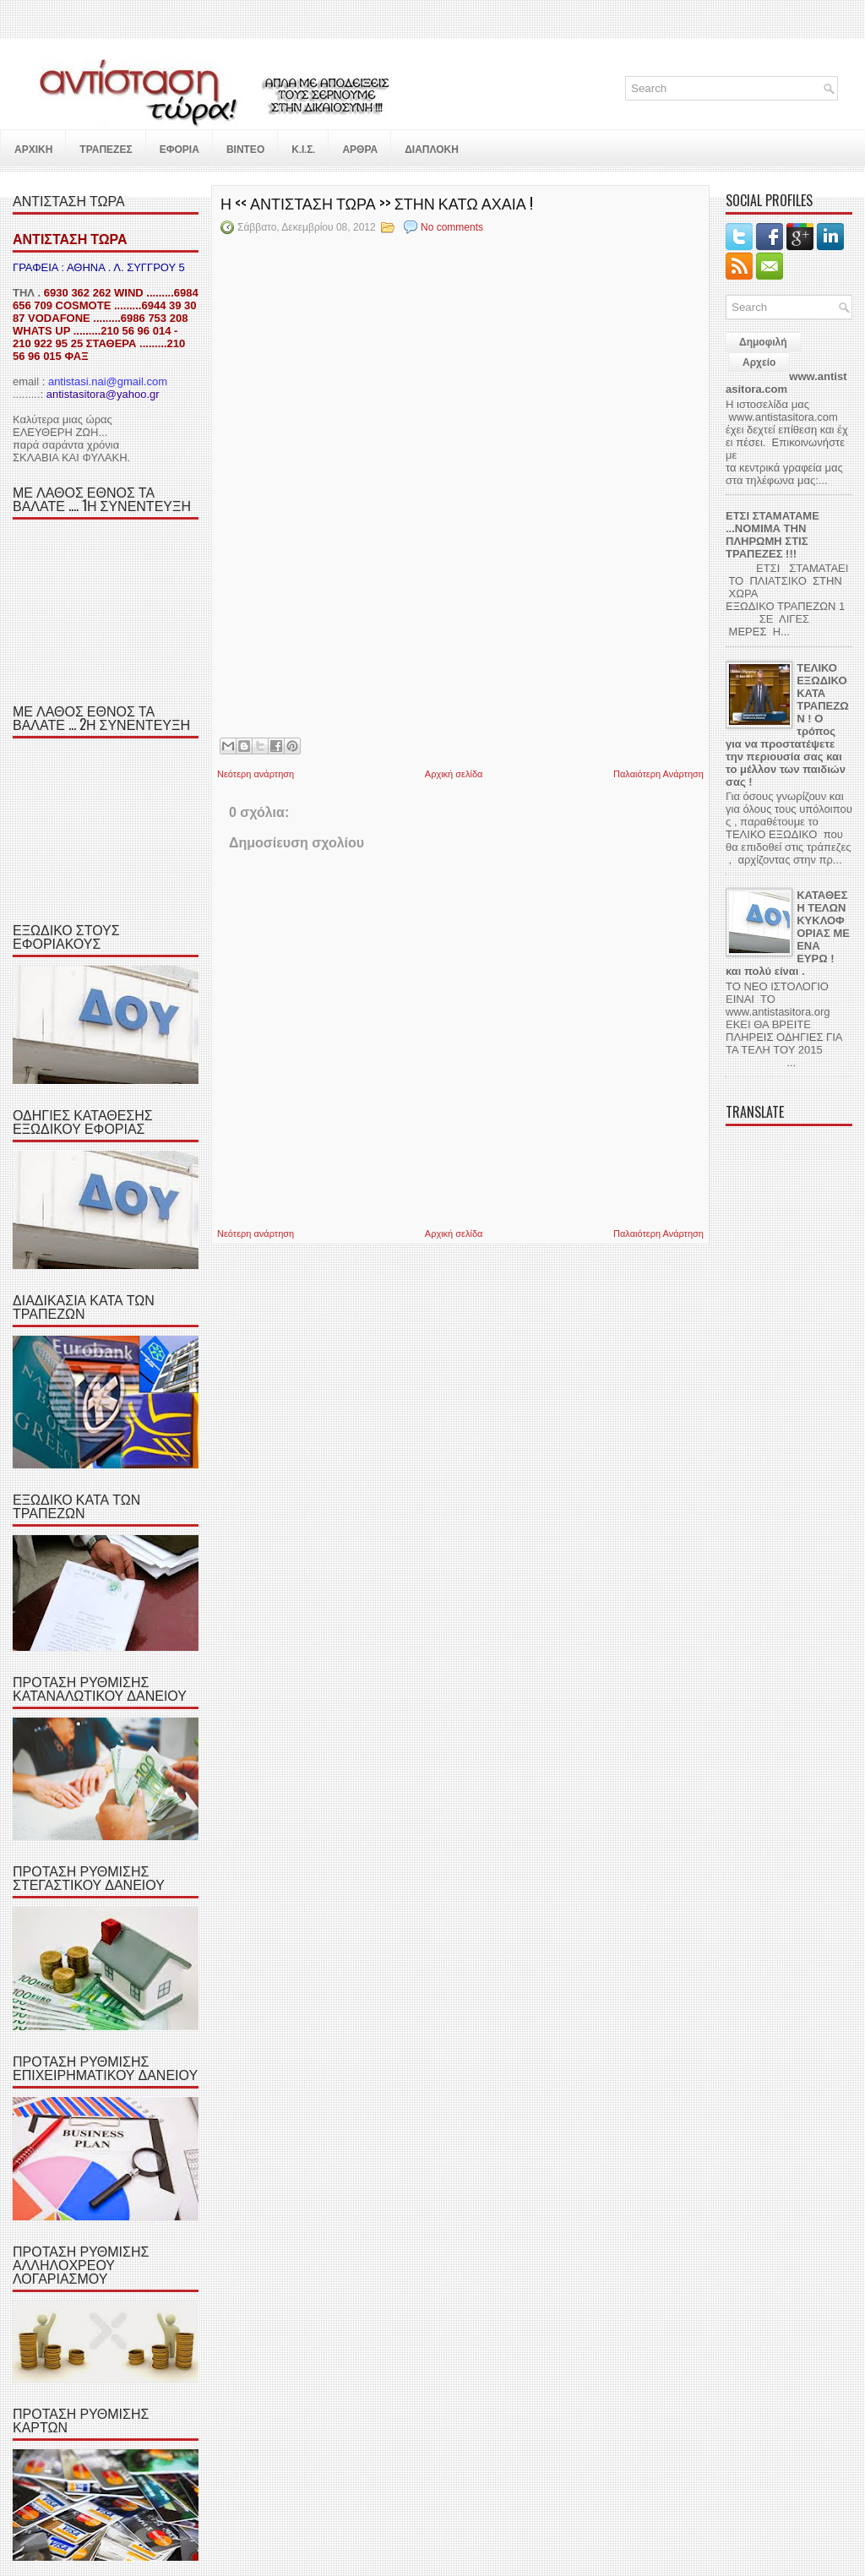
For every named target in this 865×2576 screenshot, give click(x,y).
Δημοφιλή (763, 342)
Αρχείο (759, 362)
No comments (452, 227)
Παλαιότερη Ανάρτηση (658, 774)
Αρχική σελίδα (454, 774)
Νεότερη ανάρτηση (255, 774)
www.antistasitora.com (786, 382)
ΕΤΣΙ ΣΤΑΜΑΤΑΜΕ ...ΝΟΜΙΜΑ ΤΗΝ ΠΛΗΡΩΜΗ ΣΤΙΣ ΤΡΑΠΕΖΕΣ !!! (772, 534)
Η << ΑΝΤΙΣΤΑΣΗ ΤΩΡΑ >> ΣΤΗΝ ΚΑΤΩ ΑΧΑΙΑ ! (376, 202)
